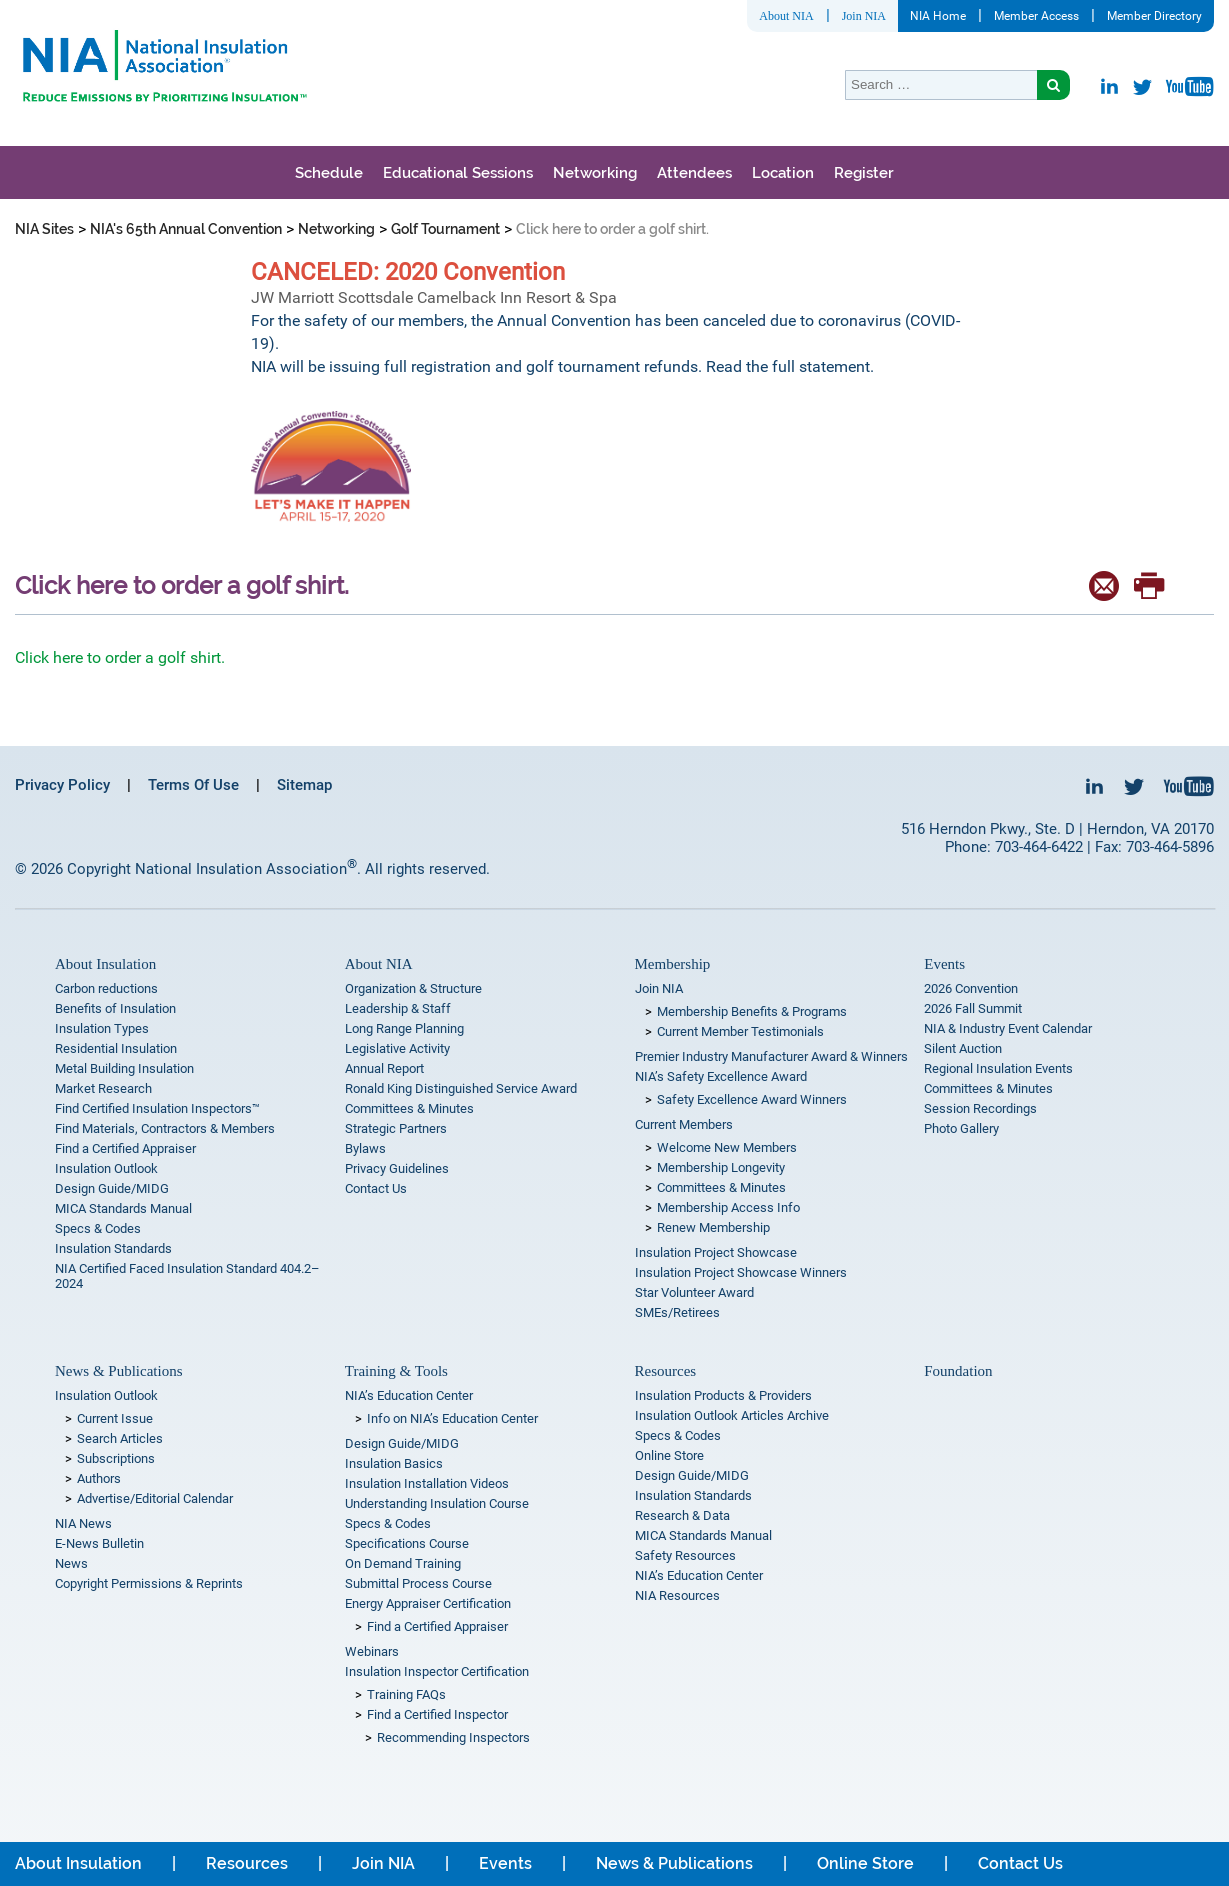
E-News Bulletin (99, 1543)
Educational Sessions (458, 173)
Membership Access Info (728, 1207)
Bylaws (365, 1148)
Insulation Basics (394, 1463)
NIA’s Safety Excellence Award (721, 1076)
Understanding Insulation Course (437, 1503)
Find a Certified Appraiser (125, 1148)
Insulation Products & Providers (723, 1395)
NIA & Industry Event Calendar (1008, 1028)
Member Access (1036, 16)
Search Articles (120, 1438)
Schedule (329, 173)
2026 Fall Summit (973, 1008)
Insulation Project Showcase (716, 1252)
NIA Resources (677, 1595)
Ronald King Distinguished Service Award (461, 1088)
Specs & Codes (98, 1228)
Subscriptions (116, 1458)
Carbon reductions (106, 988)
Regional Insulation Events (998, 1068)
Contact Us (376, 1188)
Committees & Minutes (409, 1108)
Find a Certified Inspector (437, 1714)
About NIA (786, 16)
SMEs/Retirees (677, 1312)
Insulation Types (102, 1028)
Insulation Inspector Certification (437, 1671)
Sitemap (304, 785)
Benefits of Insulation (115, 1008)
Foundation (958, 1371)
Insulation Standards (113, 1248)
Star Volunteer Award (694, 1292)
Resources (666, 1371)
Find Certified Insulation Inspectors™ (157, 1108)
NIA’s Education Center (409, 1395)
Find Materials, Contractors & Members (165, 1128)
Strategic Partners (396, 1128)
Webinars (372, 1651)
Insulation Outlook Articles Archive (732, 1415)
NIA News (83, 1523)
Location (783, 173)
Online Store (669, 1455)
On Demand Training (403, 1563)
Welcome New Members (727, 1147)
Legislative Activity (397, 1048)
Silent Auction (963, 1048)
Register (864, 173)
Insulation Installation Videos (427, 1483)
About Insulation (105, 964)
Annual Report (384, 1068)
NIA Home (938, 16)
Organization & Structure (413, 988)
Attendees (694, 173)
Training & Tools (396, 1371)
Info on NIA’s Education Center (452, 1418)
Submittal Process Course (418, 1583)
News (71, 1563)
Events (944, 964)
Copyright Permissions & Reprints (149, 1583)
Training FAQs (406, 1694)
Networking (595, 173)
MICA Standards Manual (123, 1208)
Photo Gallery (961, 1128)
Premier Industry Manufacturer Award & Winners (771, 1056)
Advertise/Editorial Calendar (155, 1498)
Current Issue (115, 1418)
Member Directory (1154, 16)
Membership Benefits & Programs (752, 1011)
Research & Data (682, 1515)
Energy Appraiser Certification (428, 1603)
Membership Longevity (721, 1167)
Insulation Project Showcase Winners (741, 1272)
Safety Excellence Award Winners (752, 1099)
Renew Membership (713, 1227)
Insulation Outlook (106, 1168)
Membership (673, 964)
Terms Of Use (193, 785)
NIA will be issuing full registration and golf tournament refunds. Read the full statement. (564, 366)
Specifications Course (407, 1543)
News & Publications (119, 1371)
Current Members (684, 1124)
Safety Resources (685, 1555)
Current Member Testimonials (740, 1031)
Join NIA (864, 16)
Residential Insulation (116, 1048)
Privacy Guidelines (397, 1168)
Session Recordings (980, 1108)
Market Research (103, 1088)
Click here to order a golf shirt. (120, 657)
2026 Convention (971, 988)
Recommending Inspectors (453, 1737)
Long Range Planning (404, 1028)
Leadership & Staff (398, 1008)
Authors (99, 1478)
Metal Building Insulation (124, 1068)
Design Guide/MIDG (112, 1188)
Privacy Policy (62, 785)
